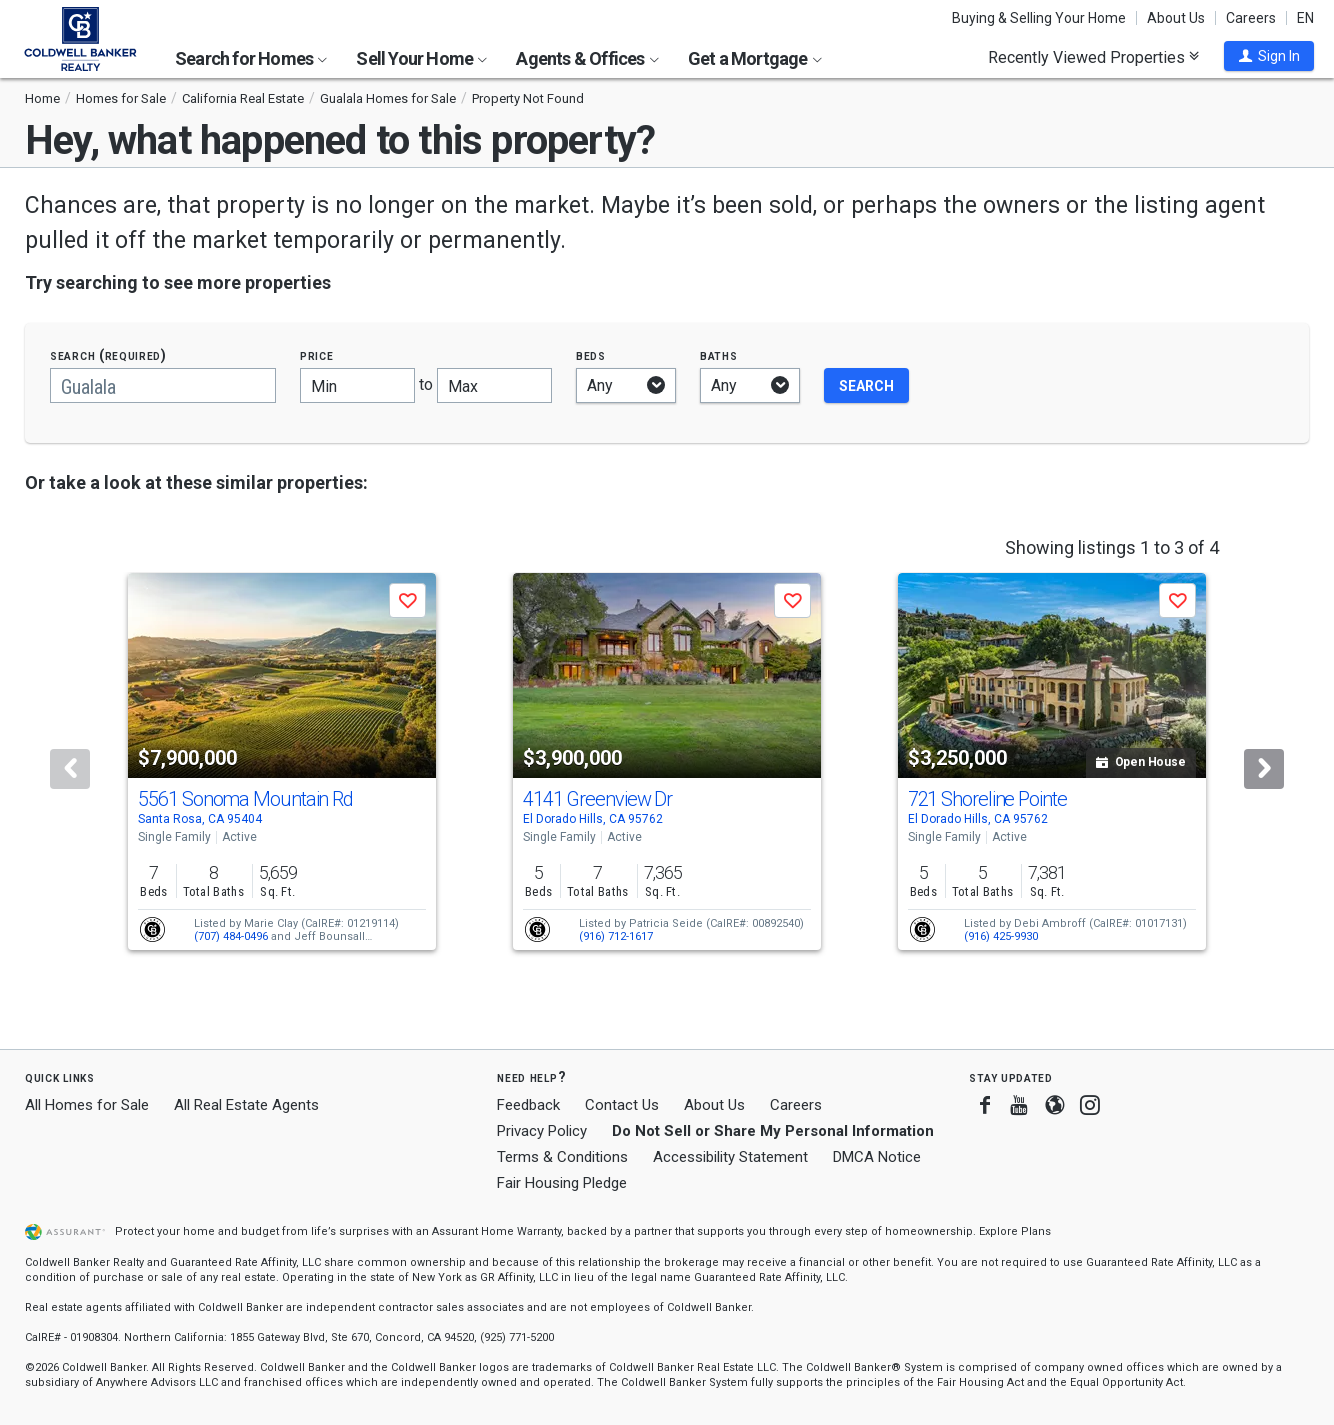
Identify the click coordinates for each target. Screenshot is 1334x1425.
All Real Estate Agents (246, 1105)
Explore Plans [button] (1015, 1231)
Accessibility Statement (730, 1157)
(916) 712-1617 (616, 936)
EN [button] (1305, 18)
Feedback (528, 1105)
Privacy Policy (542, 1131)
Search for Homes (251, 58)
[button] (1269, 56)
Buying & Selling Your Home (1039, 18)
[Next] (1264, 769)
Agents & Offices (587, 58)
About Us (1176, 18)
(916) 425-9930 (1001, 936)
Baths (719, 355)
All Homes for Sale (87, 1105)
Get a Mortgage (755, 58)
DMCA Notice (877, 1157)
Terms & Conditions (562, 1157)
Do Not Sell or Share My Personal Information (773, 1131)
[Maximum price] (494, 385)
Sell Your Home (421, 58)
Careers (1251, 18)
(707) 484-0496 (231, 936)
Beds (591, 355)
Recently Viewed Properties (1093, 57)
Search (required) (108, 355)
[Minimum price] (357, 385)
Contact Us (622, 1105)
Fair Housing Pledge (562, 1183)
